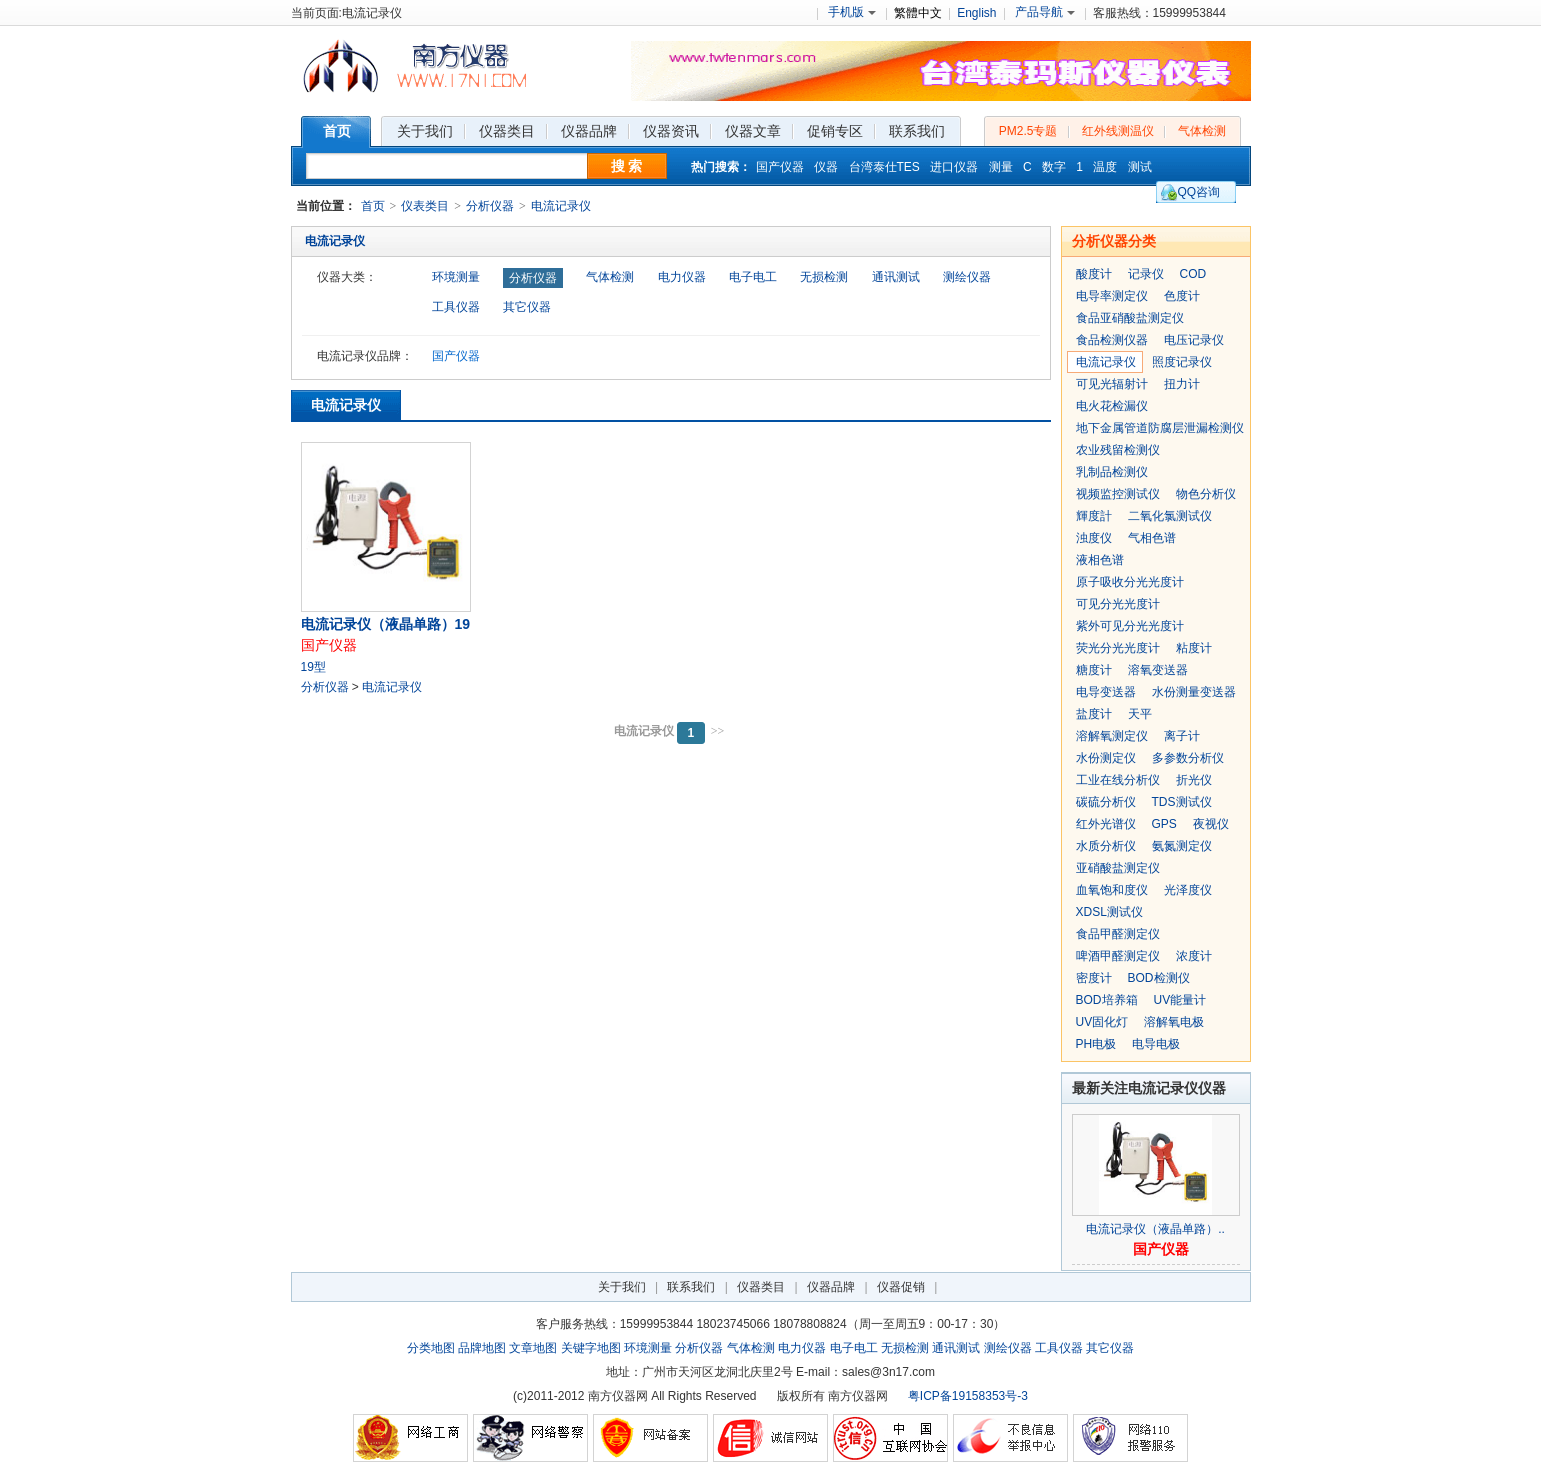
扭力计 (1182, 384)
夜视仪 (1211, 824)
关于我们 (622, 1287)
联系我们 (691, 1287)
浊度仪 (1094, 538)
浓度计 (1194, 956)
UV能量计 (1180, 1000)
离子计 (1182, 736)
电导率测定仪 (1112, 296)
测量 (1001, 167)
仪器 (826, 167)
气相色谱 (1152, 538)
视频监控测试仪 (1118, 494)
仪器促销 (901, 1287)
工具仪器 (456, 307)
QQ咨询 (1199, 192)
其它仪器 (527, 307)
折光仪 (1194, 780)
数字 (1054, 167)
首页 (373, 206)
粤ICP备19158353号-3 (968, 1396)
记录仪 (1146, 274)
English (976, 13)
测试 (1140, 167)
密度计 (1094, 978)
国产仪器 (780, 167)
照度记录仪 (1182, 362)
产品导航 (1045, 12)
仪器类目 (761, 1287)
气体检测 (1202, 131)
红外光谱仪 (1106, 824)
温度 (1105, 167)
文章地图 (533, 1348)
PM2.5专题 (1028, 131)
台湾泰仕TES (884, 167)
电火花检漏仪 (1112, 406)
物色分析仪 (1206, 494)
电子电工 (753, 277)
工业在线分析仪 (1118, 780)
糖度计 (1094, 670)
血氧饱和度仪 (1112, 890)
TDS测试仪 (1182, 802)
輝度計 (1094, 516)
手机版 (852, 12)
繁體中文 (918, 13)
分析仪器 (490, 206)
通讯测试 (896, 277)
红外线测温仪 (1118, 131)
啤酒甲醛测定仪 (1118, 956)
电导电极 (1156, 1044)
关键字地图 (591, 1348)
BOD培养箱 (1107, 1000)
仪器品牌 (831, 1287)
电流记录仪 (561, 206)
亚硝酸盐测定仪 (1118, 868)
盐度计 (1094, 714)
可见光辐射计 (1112, 384)
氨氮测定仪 (1182, 846)
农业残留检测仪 (1118, 450)
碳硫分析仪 (1106, 802)
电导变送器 (1106, 692)
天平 (1140, 714)
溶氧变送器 (1158, 670)
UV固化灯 (1102, 1022)
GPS (1164, 824)
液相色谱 (1100, 560)
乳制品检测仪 (1112, 472)
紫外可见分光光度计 (1130, 626)
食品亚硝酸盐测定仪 (1130, 318)
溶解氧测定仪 (1112, 736)
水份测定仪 (1106, 758)
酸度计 (1094, 274)
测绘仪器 (967, 277)
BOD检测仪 (1159, 978)
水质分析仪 (1106, 846)
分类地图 (431, 1348)
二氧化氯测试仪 (1170, 516)
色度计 (1182, 296)
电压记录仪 (1194, 340)
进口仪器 (954, 167)
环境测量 (456, 277)
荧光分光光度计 (1118, 648)
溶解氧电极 (1174, 1022)
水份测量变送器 (1194, 692)
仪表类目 (425, 206)
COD (1193, 274)
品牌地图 (482, 1348)
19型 (313, 667)
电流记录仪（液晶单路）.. (1155, 1229)
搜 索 (627, 166)
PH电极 (1096, 1044)
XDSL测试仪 (1109, 912)
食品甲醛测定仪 (1118, 934)
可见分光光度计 (1118, 604)
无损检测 (824, 277)
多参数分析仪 (1188, 758)
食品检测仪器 (1112, 340)
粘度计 (1194, 648)
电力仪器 (682, 277)
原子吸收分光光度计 (1130, 582)
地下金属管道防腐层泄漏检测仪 (1160, 428)
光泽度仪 (1188, 890)
